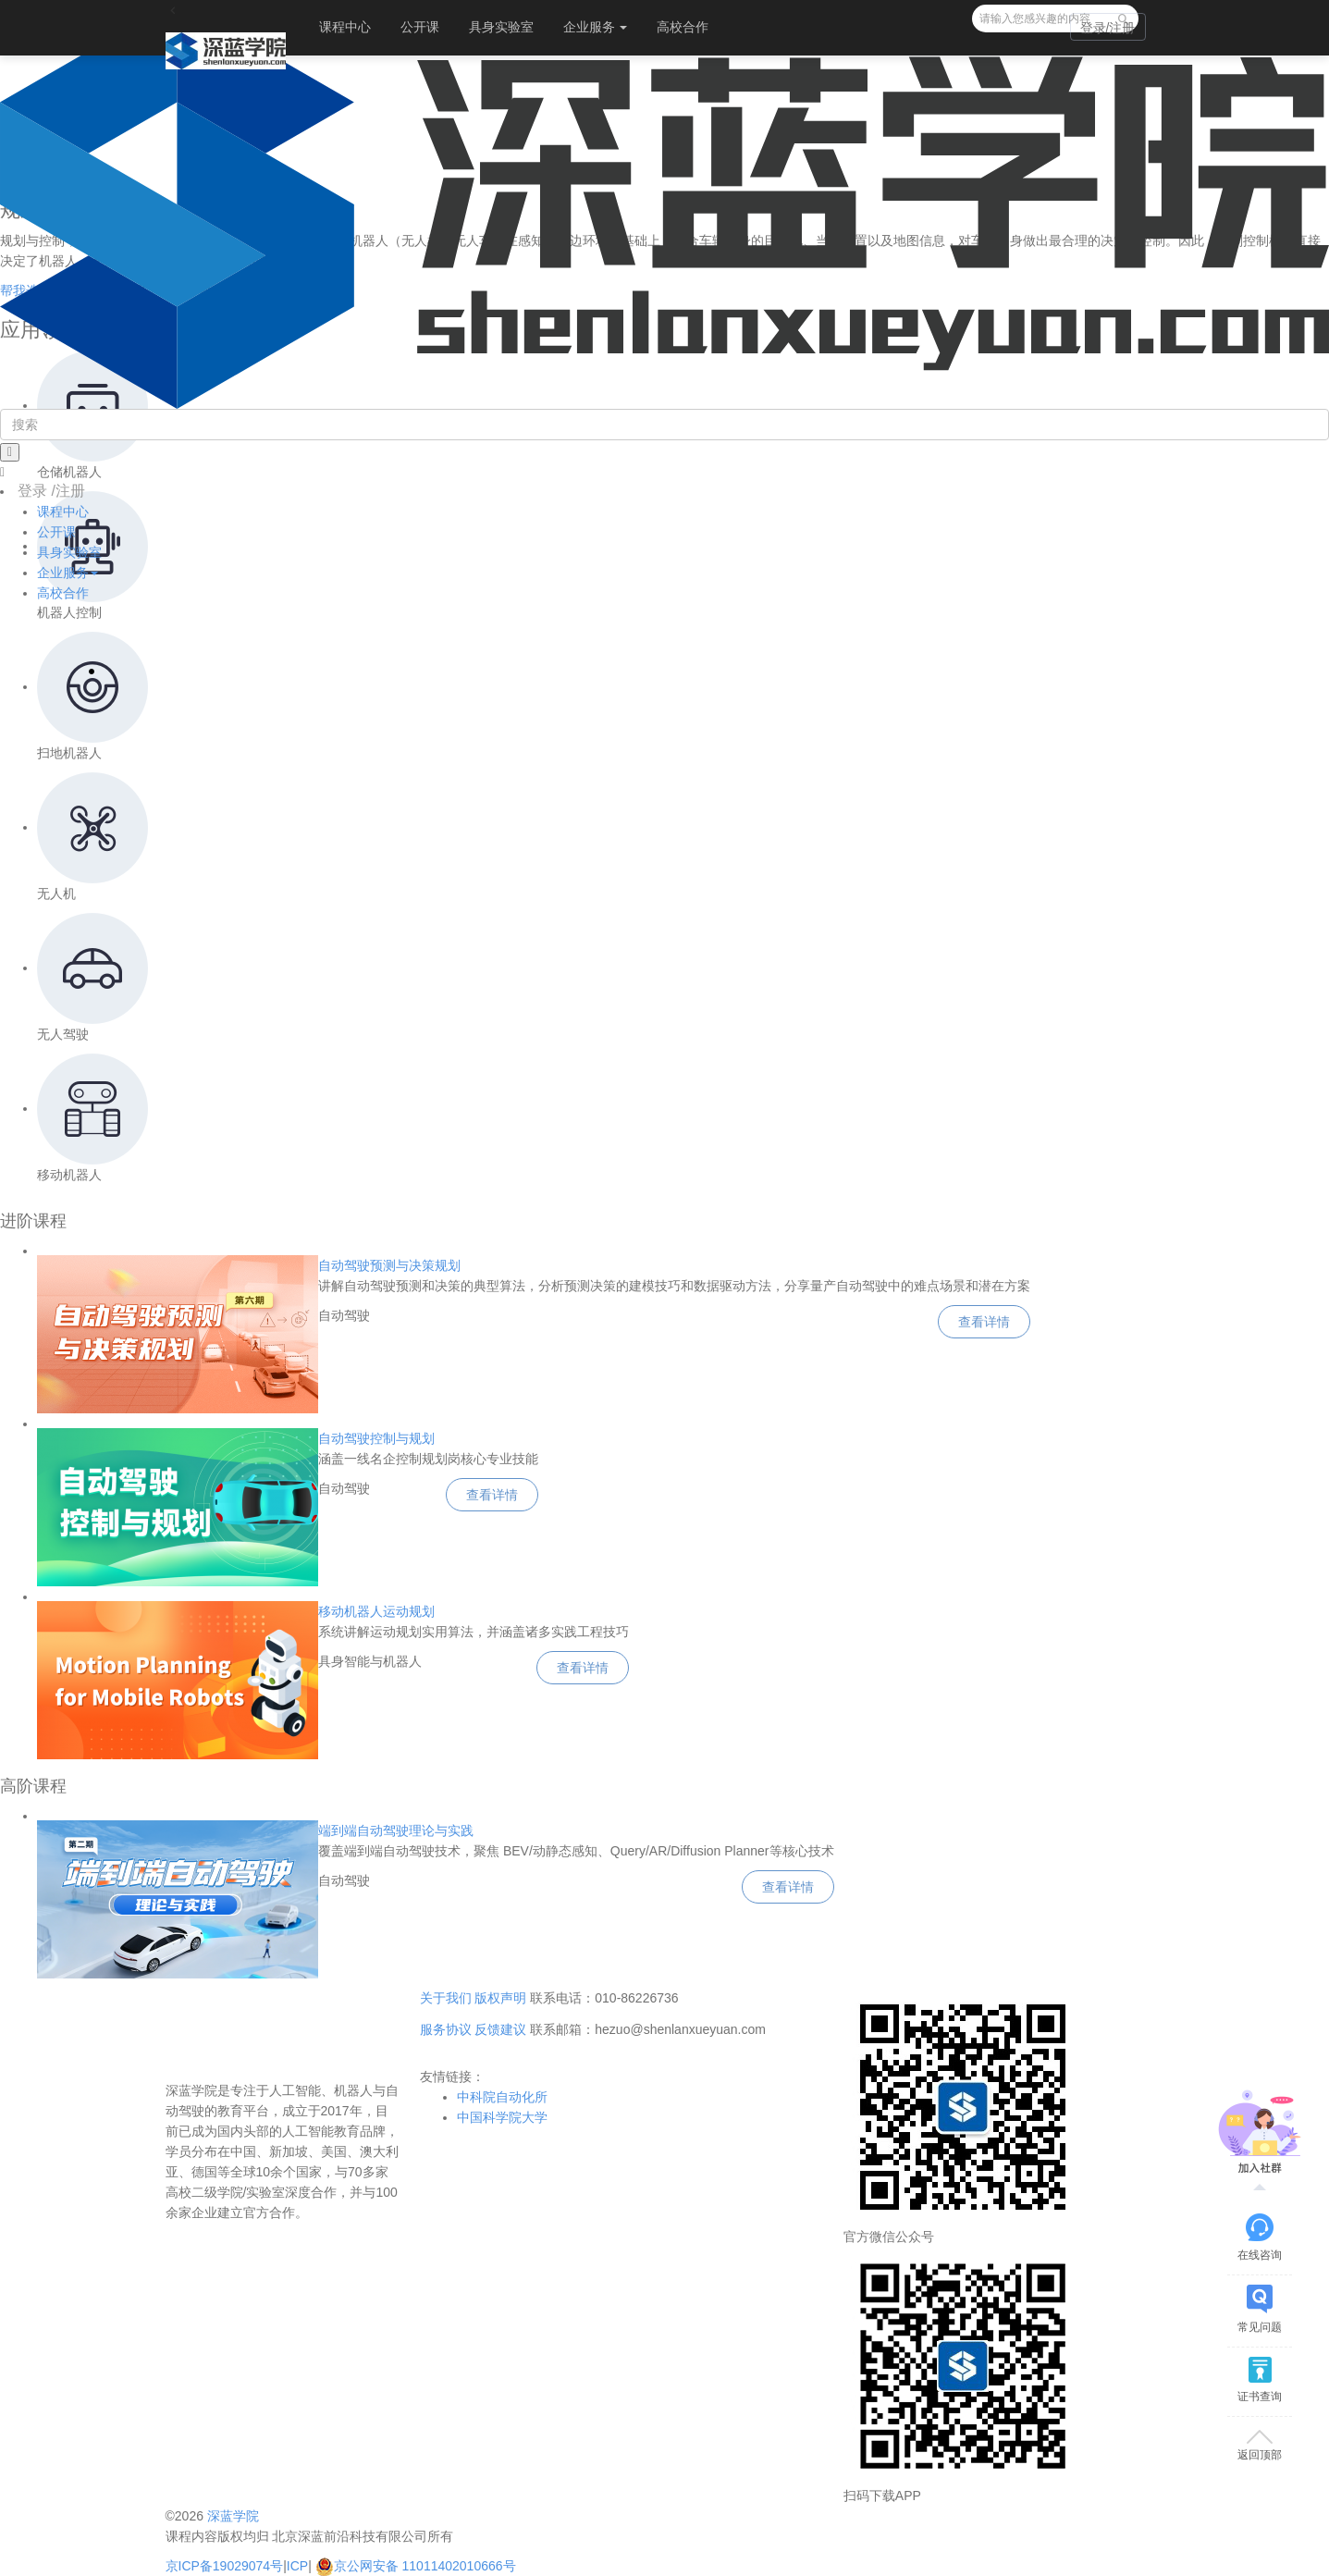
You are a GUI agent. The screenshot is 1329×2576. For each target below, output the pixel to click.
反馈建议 (500, 2029)
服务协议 (446, 2029)
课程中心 (345, 26)
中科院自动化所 (502, 2096)
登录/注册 (1108, 27)
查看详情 (984, 1321)
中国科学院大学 (502, 2117)
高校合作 (682, 26)
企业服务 (595, 26)
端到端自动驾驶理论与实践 (396, 1830)
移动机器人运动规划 (376, 1611)
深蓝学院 (233, 2515)
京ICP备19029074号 (225, 2565)
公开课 (419, 26)
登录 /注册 (51, 491)
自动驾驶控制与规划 (376, 1438)
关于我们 (446, 1998)
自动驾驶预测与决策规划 (389, 1265)
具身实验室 (501, 26)
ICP (297, 2565)
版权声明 (500, 1998)
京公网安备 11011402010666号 (415, 2565)
